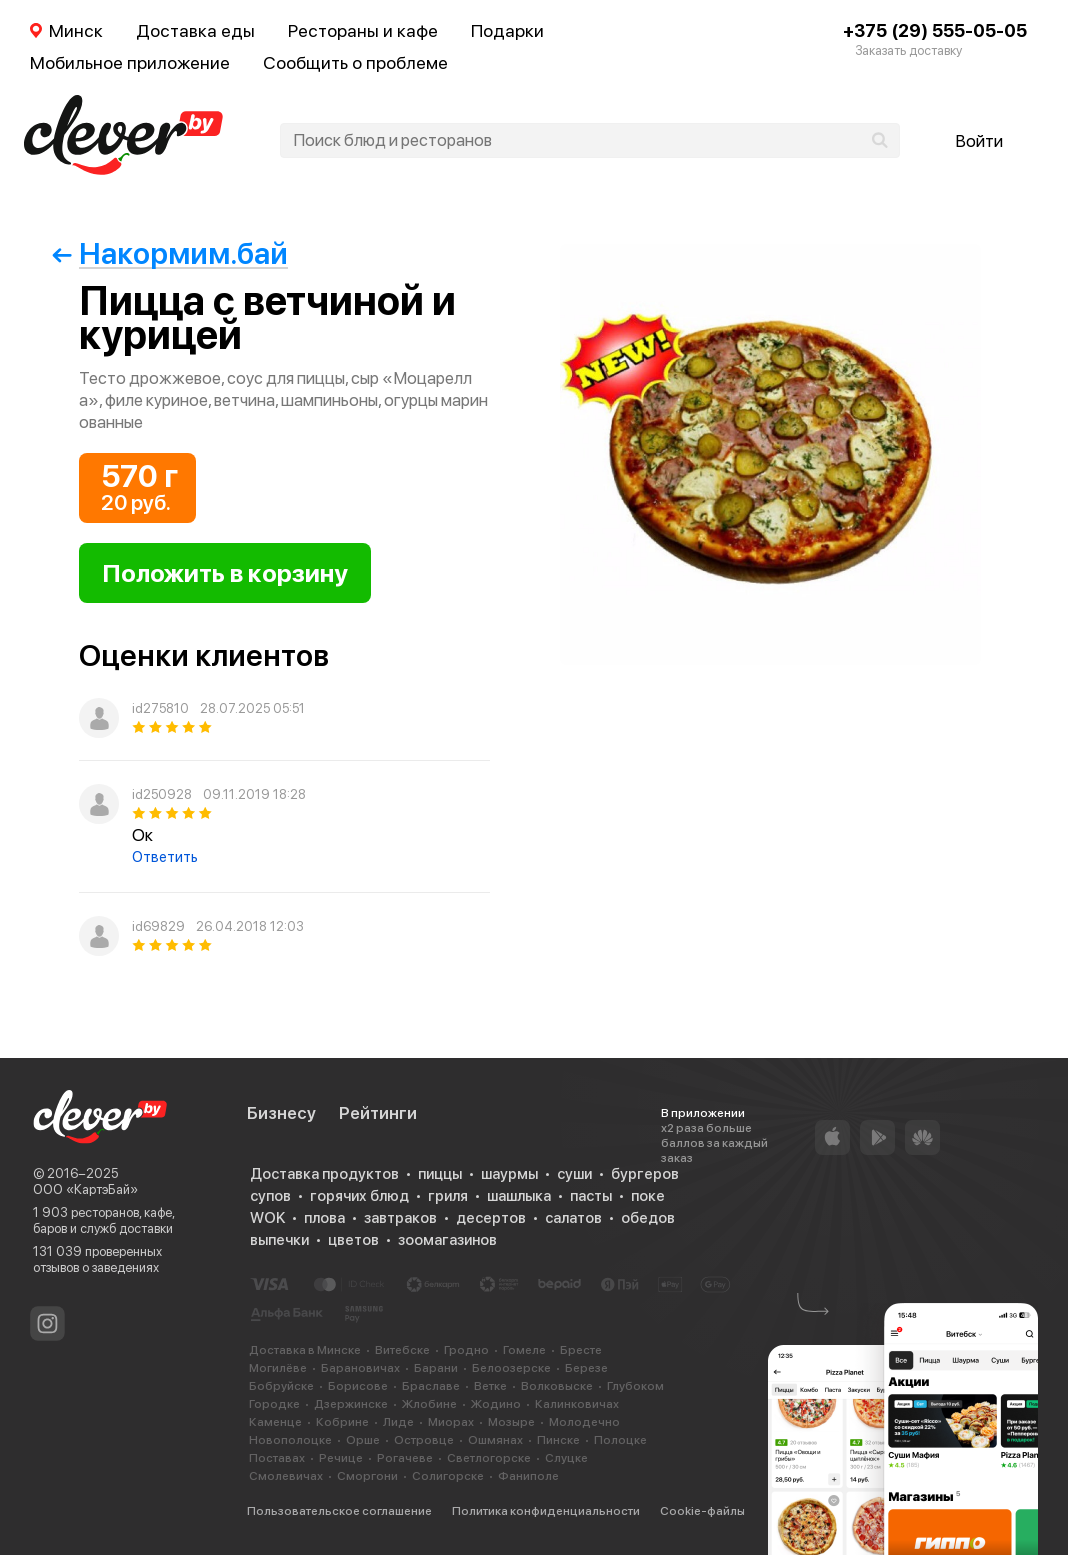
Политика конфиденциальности (546, 1511)
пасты (591, 1196)
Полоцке (620, 1440)
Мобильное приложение (130, 62)
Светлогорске (489, 1458)
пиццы (440, 1174)
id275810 (160, 708)
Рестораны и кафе (363, 30)
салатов (573, 1218)
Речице (341, 1458)
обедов (648, 1218)
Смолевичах (286, 1476)
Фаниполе (528, 1476)
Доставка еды (195, 30)
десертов (491, 1218)
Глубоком (635, 1386)
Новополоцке (290, 1440)
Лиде (398, 1422)
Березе (586, 1368)
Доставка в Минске (305, 1350)
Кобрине (342, 1422)
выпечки (279, 1240)
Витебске (402, 1350)
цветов (353, 1240)
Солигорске (448, 1476)
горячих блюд (359, 1196)
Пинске (558, 1440)
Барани (436, 1368)
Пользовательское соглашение (339, 1511)
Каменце (275, 1422)
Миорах (451, 1422)
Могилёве (278, 1368)
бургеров (645, 1174)
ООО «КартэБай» (85, 1189)
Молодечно (584, 1422)
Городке (274, 1404)
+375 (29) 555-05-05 (935, 30)
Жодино (496, 1404)
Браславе (431, 1386)
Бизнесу (281, 1113)
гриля (448, 1196)
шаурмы (509, 1174)
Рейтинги (378, 1113)
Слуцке (566, 1458)
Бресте (581, 1350)
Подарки (507, 30)
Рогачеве (405, 1458)
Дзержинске (351, 1404)
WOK (267, 1218)
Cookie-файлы (702, 1511)
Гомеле (524, 1350)
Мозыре (511, 1422)
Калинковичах (577, 1404)
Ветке (490, 1386)
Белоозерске (511, 1368)
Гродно (466, 1350)
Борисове (358, 1386)
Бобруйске (281, 1386)
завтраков (400, 1218)
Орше (363, 1440)
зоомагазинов (447, 1240)
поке (648, 1196)
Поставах (277, 1458)
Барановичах (360, 1368)
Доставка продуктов (324, 1174)
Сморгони (367, 1476)
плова (324, 1218)
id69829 (158, 926)
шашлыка (519, 1196)
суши (574, 1174)
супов (270, 1196)
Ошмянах (495, 1440)
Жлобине (429, 1404)
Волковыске (557, 1386)
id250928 (162, 794)
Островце (424, 1440)
